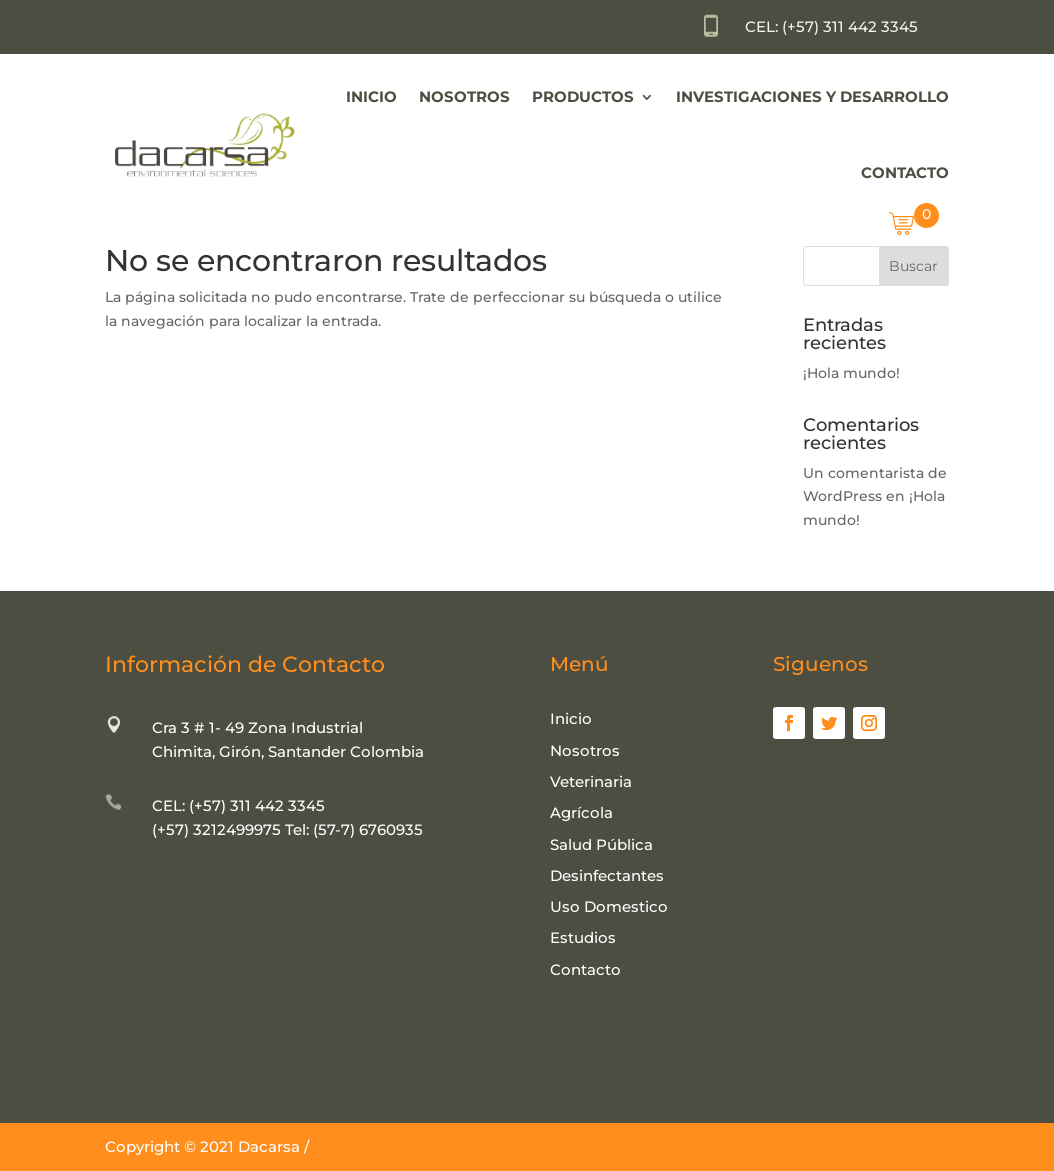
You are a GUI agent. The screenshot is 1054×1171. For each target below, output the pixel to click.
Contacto (905, 172)
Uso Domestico (609, 906)
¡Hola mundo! (851, 373)
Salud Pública (601, 844)
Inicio (371, 96)
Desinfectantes (607, 875)
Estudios (583, 937)
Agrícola (581, 812)
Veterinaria (591, 781)
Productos (583, 96)
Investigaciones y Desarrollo (812, 96)
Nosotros (464, 96)
